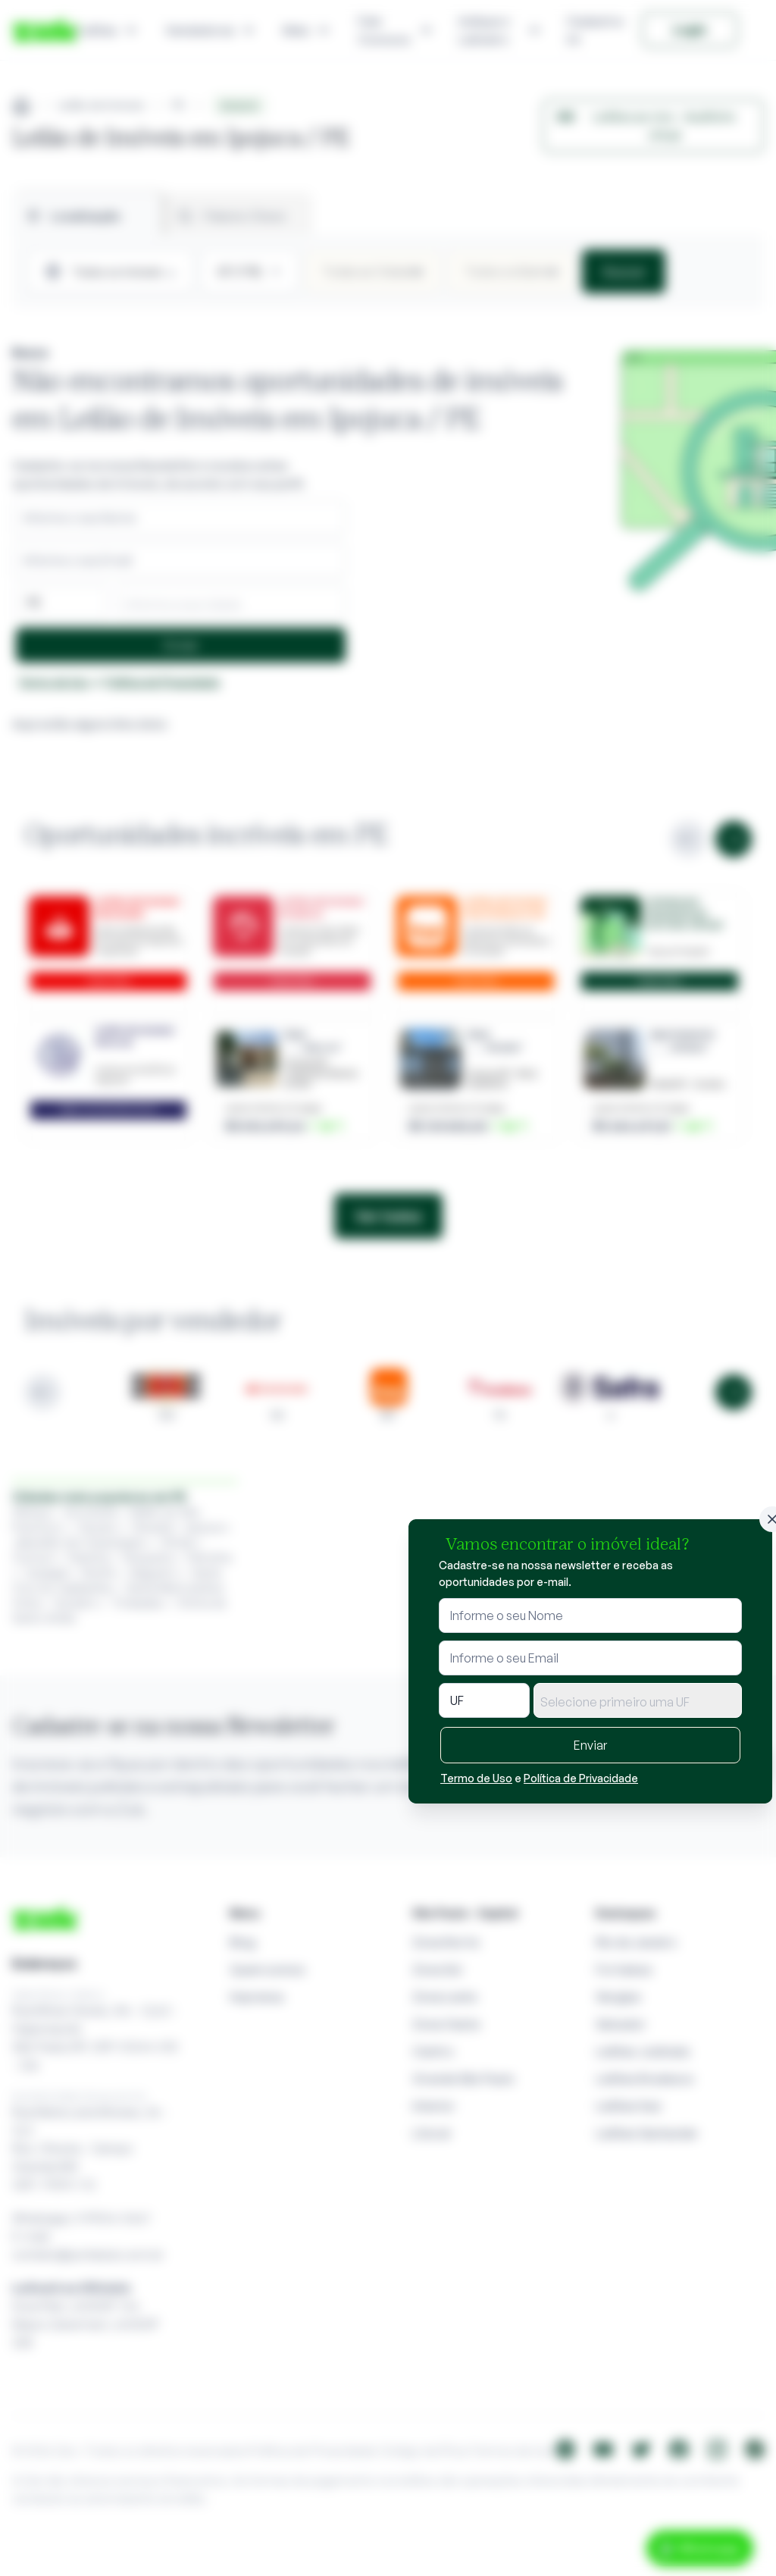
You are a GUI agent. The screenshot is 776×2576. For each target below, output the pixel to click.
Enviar (590, 1745)
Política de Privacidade (581, 1778)
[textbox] (637, 1701)
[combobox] (638, 1700)
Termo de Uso (476, 1778)
